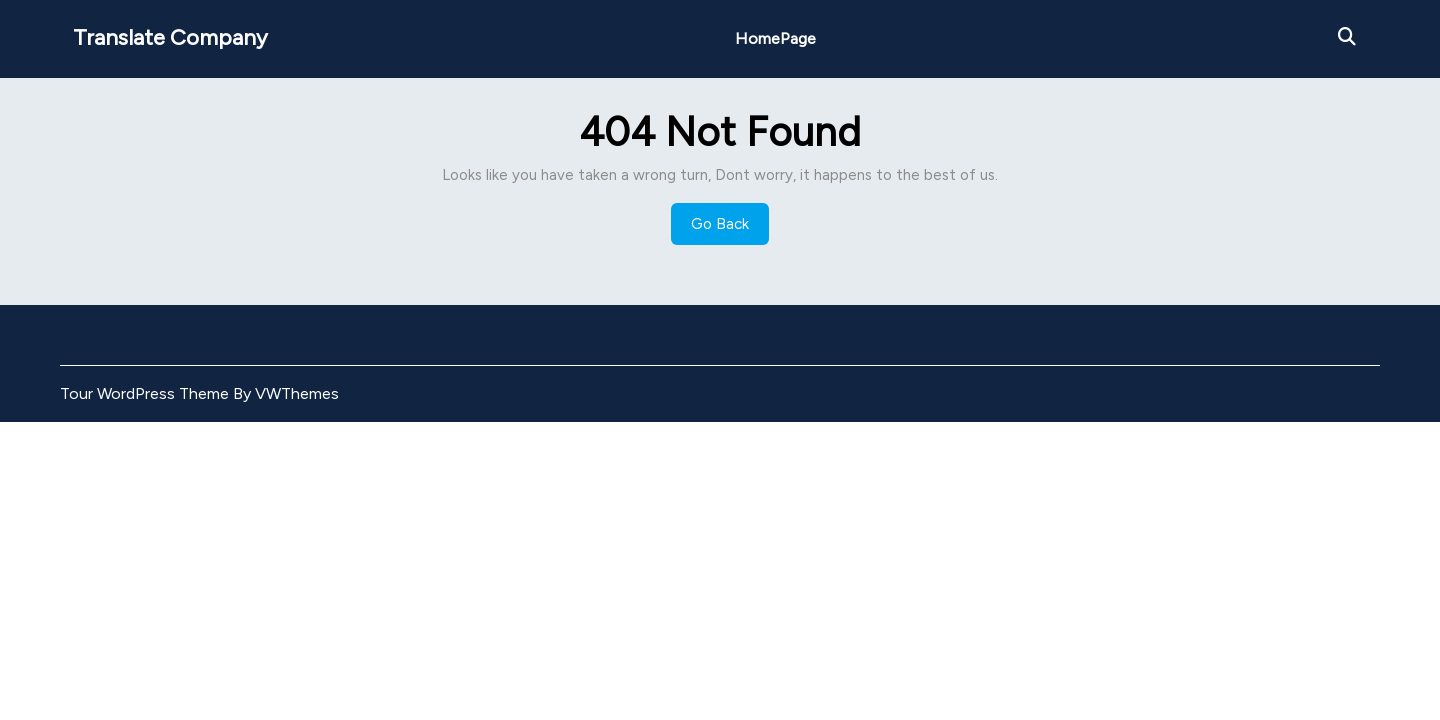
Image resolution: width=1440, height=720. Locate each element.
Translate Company (170, 37)
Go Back (730, 229)
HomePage (775, 38)
